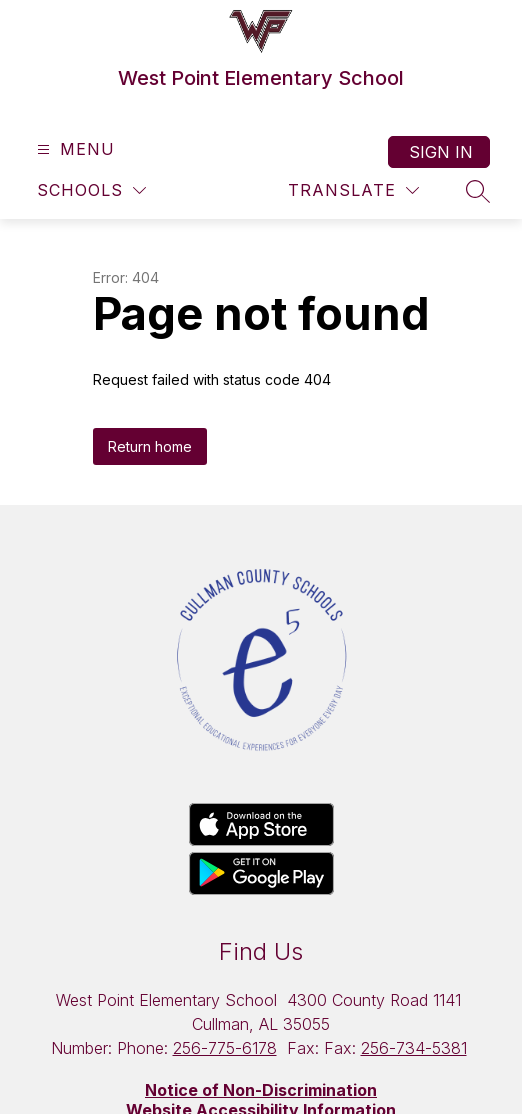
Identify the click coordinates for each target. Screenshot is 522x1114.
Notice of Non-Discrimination (261, 1090)
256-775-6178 (225, 1048)
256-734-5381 (414, 1048)
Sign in (441, 152)
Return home (150, 446)
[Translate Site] (353, 190)
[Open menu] (73, 149)
